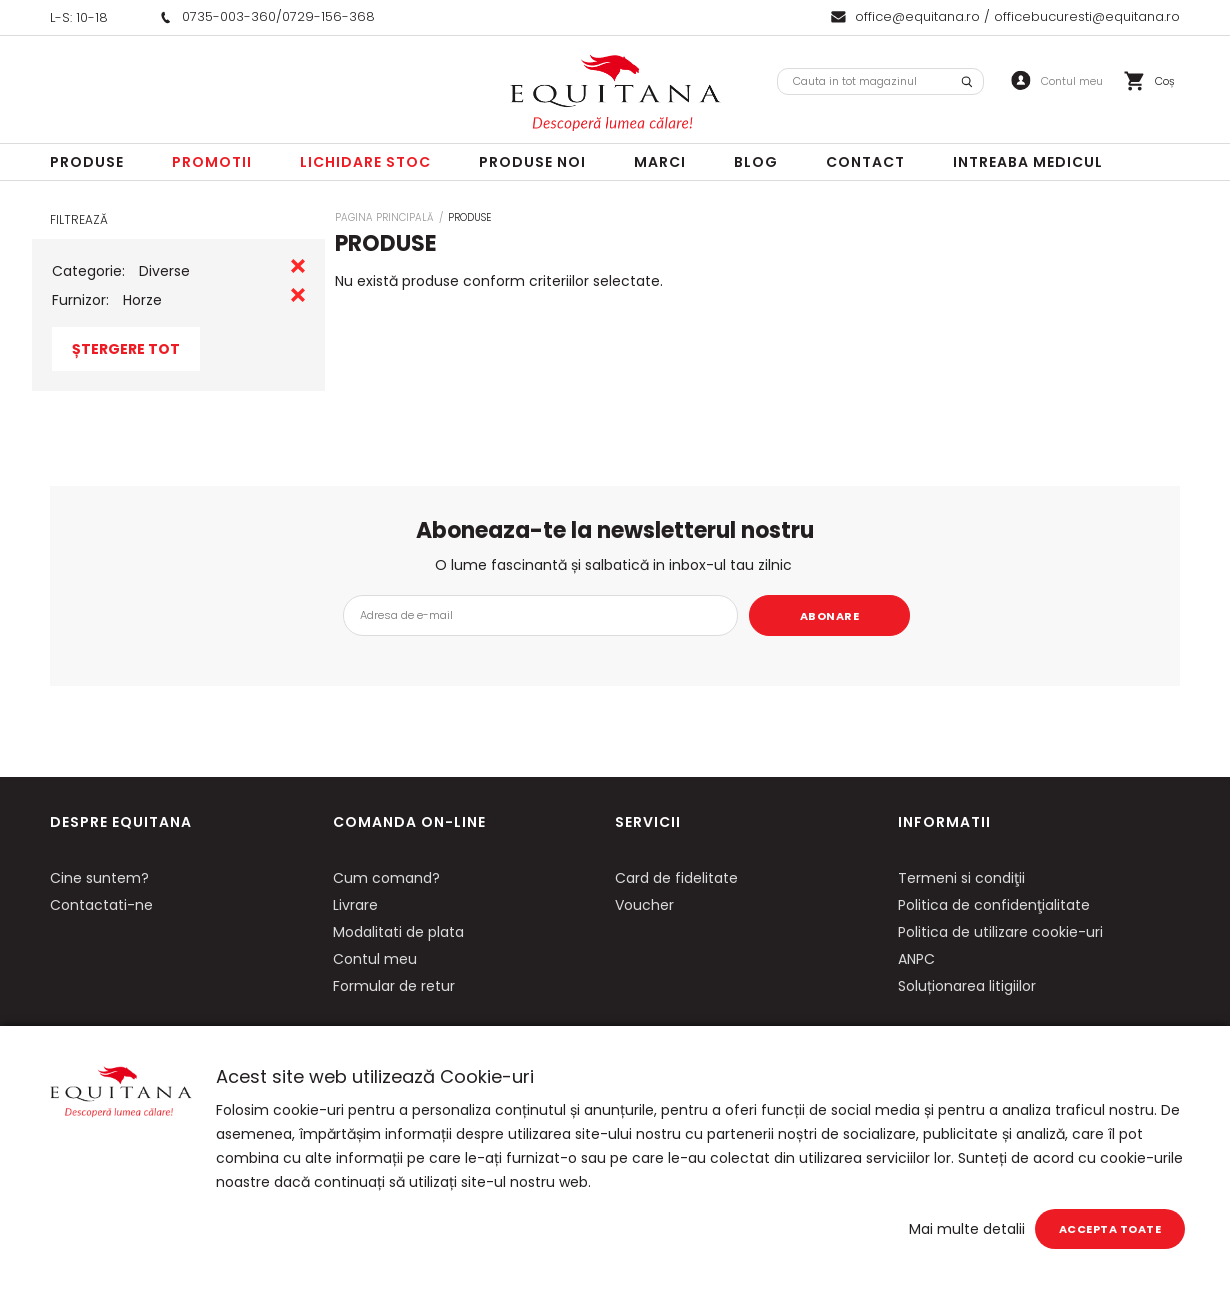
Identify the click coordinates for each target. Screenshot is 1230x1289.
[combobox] (880, 81)
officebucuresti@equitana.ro (1087, 16)
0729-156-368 (328, 16)
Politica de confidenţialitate (994, 905)
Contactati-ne (101, 905)
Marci (660, 162)
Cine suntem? (99, 878)
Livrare (355, 905)
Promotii (212, 162)
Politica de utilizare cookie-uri (1000, 932)
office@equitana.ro (917, 16)
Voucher (644, 905)
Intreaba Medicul (1028, 162)
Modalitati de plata (398, 932)
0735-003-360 (229, 16)
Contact (865, 162)
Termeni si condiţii (961, 878)
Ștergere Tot (126, 349)
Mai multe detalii (967, 1229)
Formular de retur (394, 986)
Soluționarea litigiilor (967, 986)
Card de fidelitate (676, 878)
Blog (756, 162)
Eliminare (298, 266)
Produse (87, 162)
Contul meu (375, 959)
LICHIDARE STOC (365, 162)
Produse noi (532, 162)
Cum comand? (386, 878)
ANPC (916, 959)
